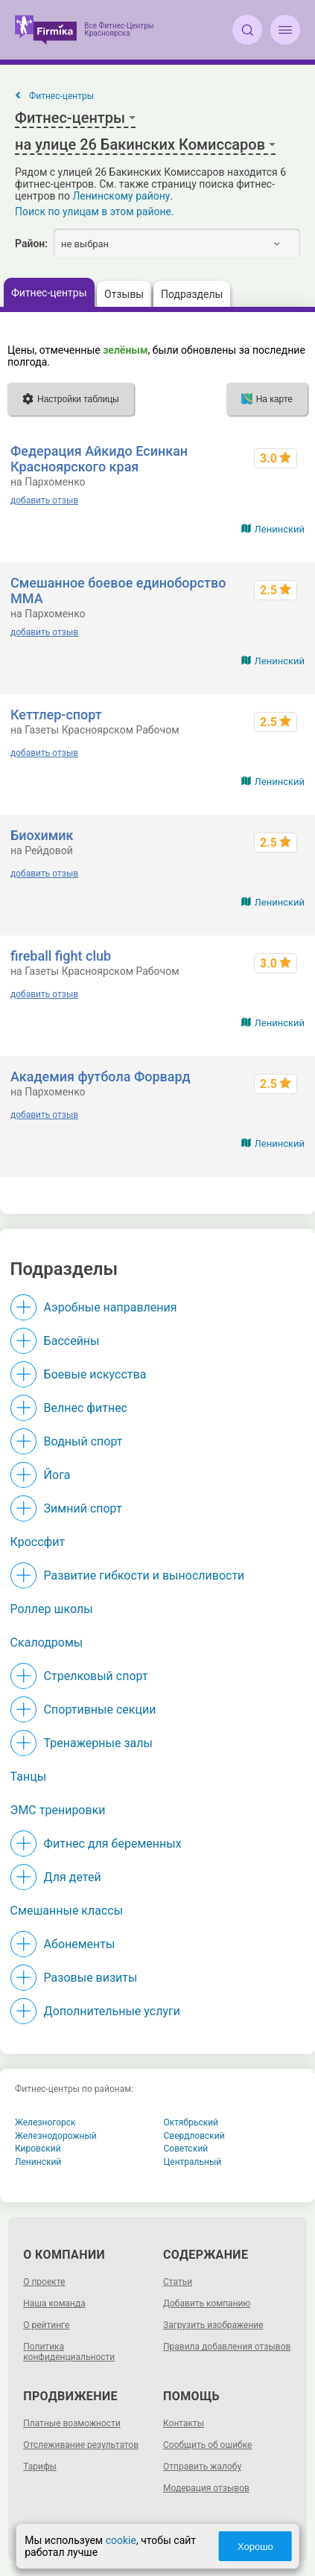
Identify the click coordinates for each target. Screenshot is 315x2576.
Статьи (177, 2282)
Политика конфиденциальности (69, 2351)
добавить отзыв (44, 500)
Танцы (28, 1776)
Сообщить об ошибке (207, 2445)
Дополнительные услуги (112, 2011)
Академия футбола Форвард (100, 1076)
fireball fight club (60, 956)
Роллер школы (51, 1609)
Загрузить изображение (213, 2325)
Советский (186, 2148)
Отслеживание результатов (81, 2445)
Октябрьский (191, 2122)
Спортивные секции (100, 1709)
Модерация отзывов (206, 2488)
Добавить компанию (206, 2303)
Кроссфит (38, 1542)
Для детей (72, 1877)
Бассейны (72, 1341)
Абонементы (79, 1944)
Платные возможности (72, 2423)
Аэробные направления (110, 1307)
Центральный (193, 2162)
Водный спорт (83, 1441)
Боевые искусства (95, 1374)
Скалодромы (46, 1642)
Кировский (38, 2148)
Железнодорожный (56, 2136)
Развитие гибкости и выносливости (144, 1575)
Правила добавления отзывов (226, 2346)
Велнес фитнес (85, 1408)
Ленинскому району (121, 196)
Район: (31, 243)
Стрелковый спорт (96, 1676)
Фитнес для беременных (113, 1843)
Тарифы (40, 2466)
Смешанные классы (67, 1911)
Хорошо (255, 2546)
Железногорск (45, 2122)
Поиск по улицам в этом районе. (94, 211)
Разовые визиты (91, 1978)
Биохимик (42, 835)
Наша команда (54, 2303)
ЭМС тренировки (58, 1810)
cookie (121, 2540)
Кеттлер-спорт (56, 714)
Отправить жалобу (202, 2466)
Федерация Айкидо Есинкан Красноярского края (99, 458)
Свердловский (194, 2136)
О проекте (44, 2282)
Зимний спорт (83, 1508)
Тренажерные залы (98, 1743)
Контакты (183, 2423)
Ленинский (280, 529)
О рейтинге (46, 2325)
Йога (57, 1475)
